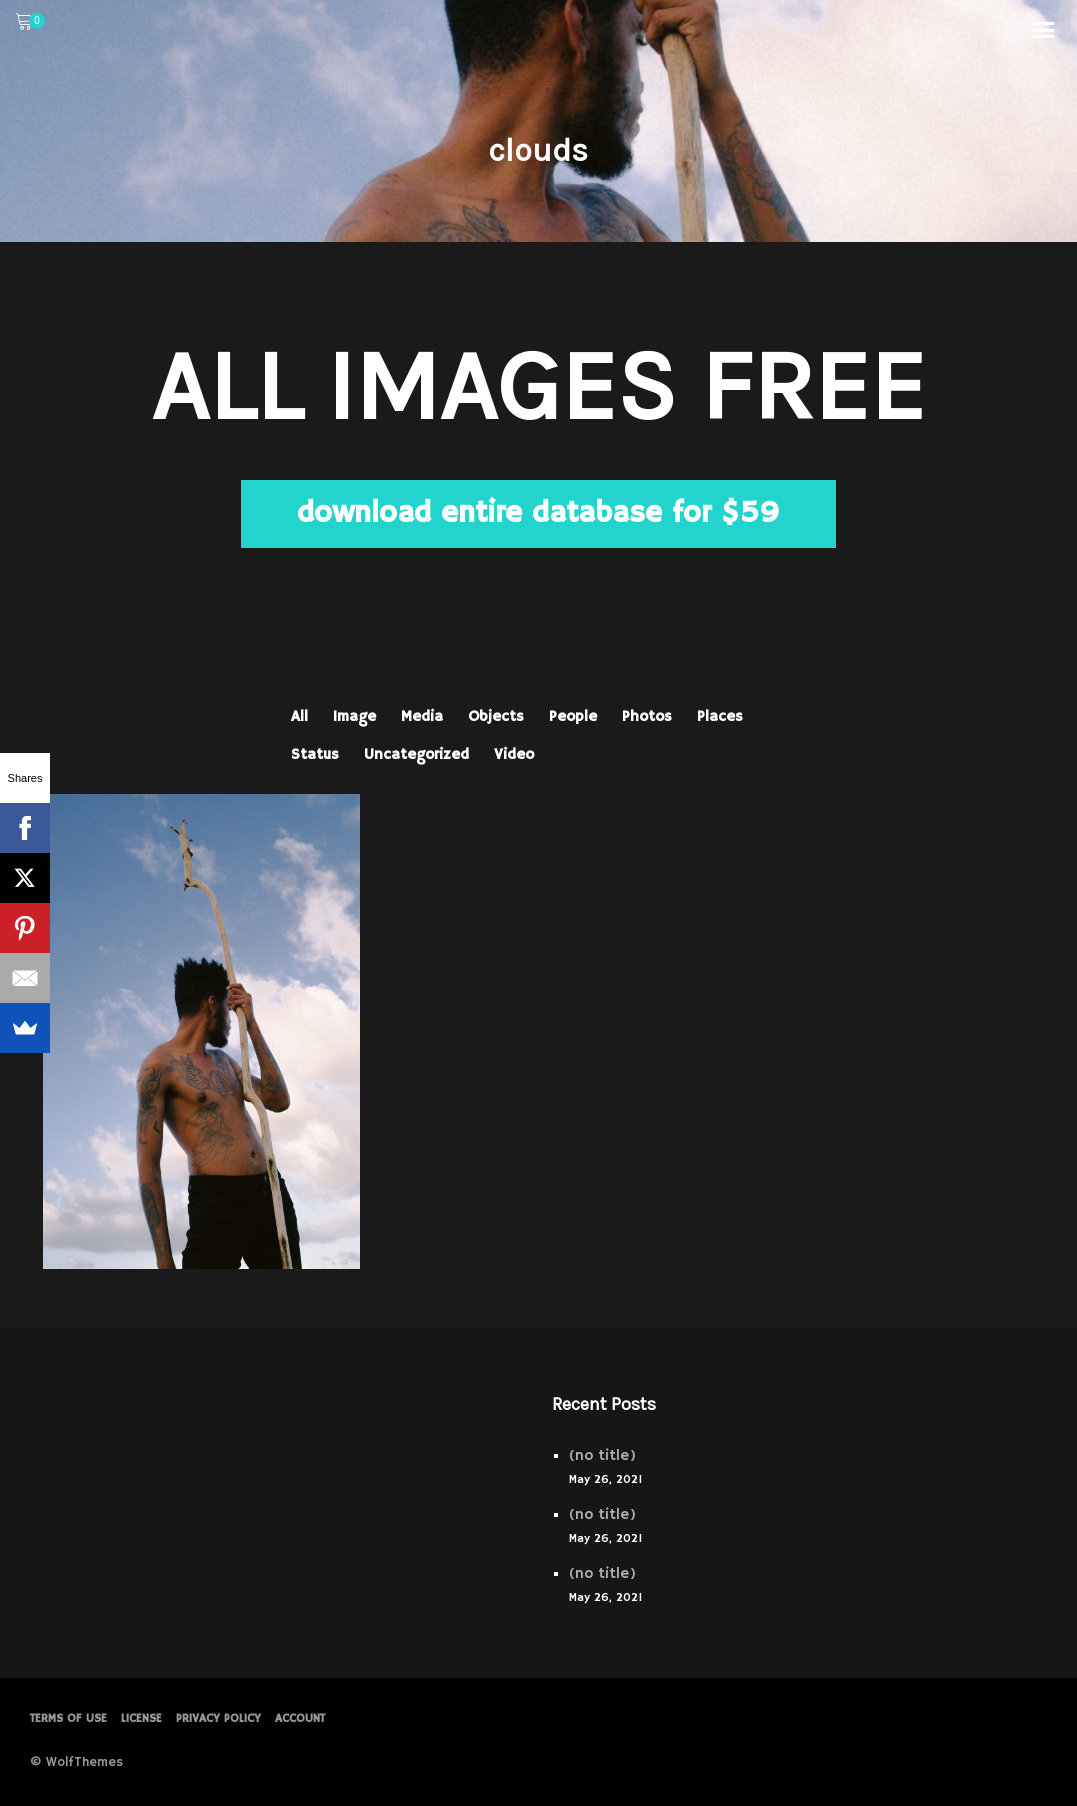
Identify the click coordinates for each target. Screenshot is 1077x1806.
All (299, 716)
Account (300, 1718)
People (573, 716)
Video (514, 754)
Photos (647, 716)
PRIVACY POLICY (218, 1718)
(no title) (602, 1455)
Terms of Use (68, 1718)
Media (422, 716)
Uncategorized (416, 754)
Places (720, 716)
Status (315, 754)
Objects (496, 716)
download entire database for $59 (538, 513)
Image (354, 716)
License (141, 1718)
